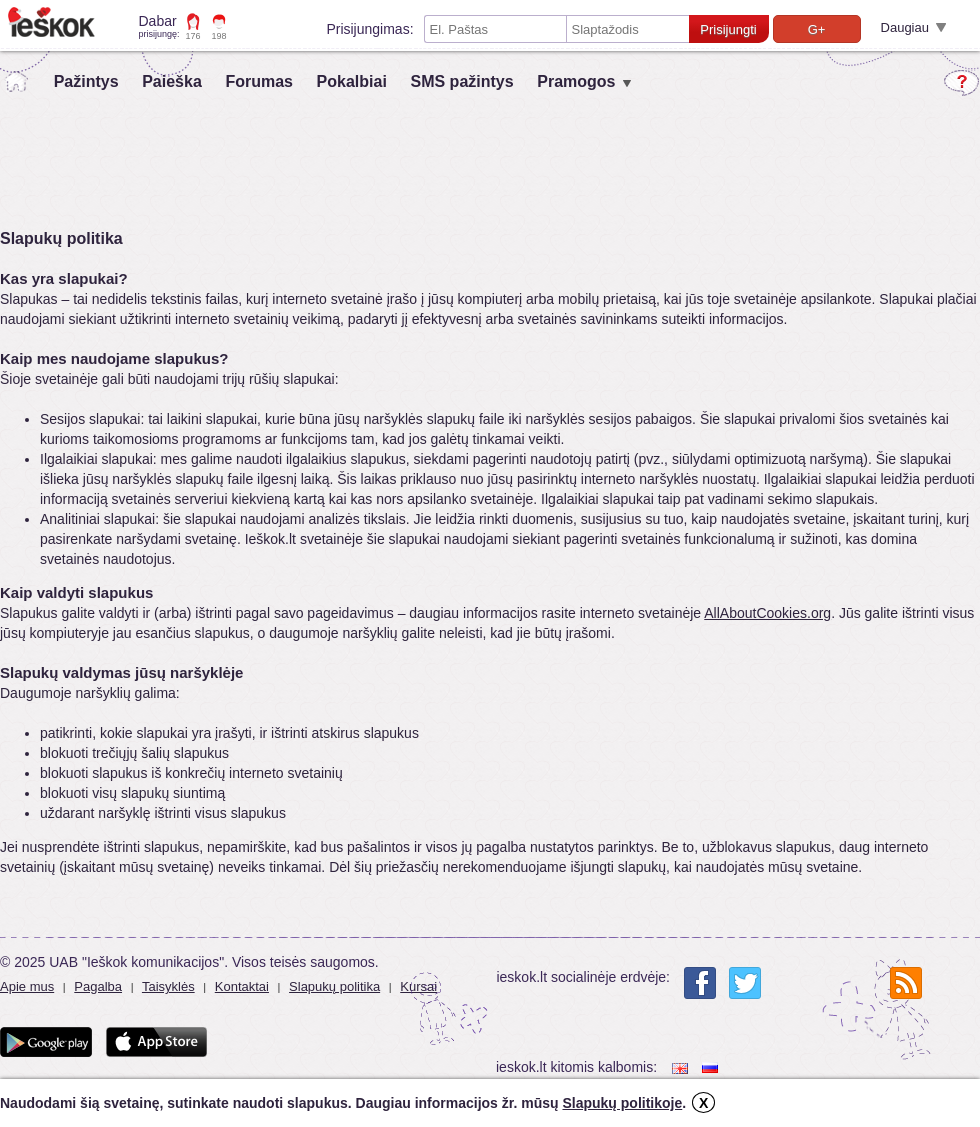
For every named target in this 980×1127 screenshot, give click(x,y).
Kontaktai (242, 986)
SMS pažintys (461, 81)
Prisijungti (728, 29)
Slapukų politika (334, 986)
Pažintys (86, 81)
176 (193, 36)
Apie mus (27, 986)
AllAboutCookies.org (767, 613)
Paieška (172, 81)
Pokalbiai (352, 81)
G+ (817, 29)
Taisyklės (168, 986)
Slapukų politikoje (622, 1103)
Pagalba (98, 986)
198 (219, 36)
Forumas (259, 81)
